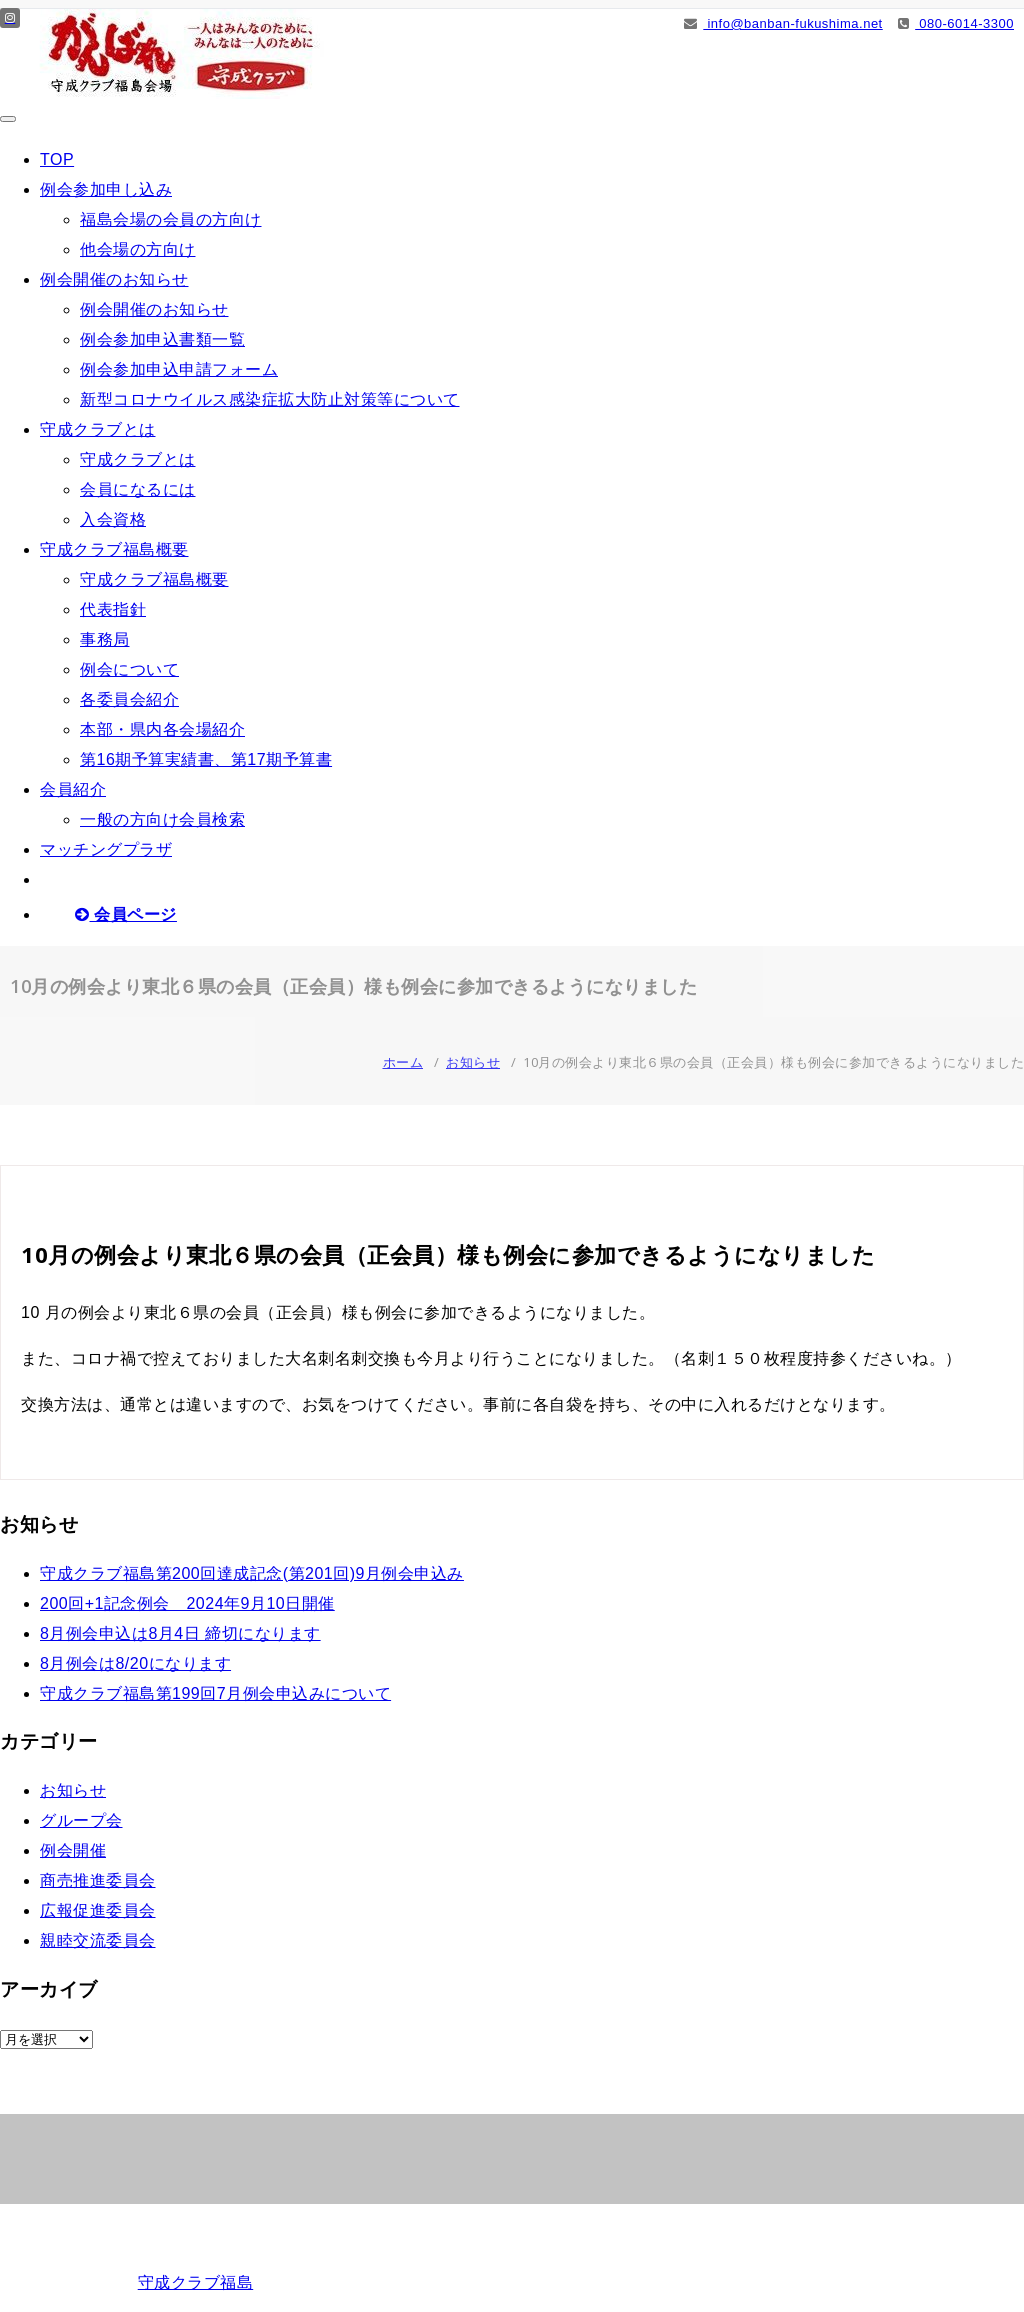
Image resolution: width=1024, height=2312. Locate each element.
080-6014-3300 (956, 23)
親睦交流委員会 (98, 1940)
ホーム (403, 1062)
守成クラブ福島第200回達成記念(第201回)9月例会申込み (252, 1573)
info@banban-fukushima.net (783, 23)
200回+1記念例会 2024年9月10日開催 (187, 1603)
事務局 (105, 639)
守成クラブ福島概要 (114, 549)
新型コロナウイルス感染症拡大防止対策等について (270, 399)
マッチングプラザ (106, 849)
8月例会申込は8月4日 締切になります (180, 1633)
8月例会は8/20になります (135, 1663)
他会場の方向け (138, 249)
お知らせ (473, 1062)
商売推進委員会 (98, 1880)
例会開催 (73, 1850)
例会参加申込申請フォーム (179, 369)
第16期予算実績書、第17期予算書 (206, 759)
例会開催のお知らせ (114, 279)
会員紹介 (73, 789)
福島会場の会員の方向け (171, 219)
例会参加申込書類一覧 (162, 339)
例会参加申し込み (106, 189)
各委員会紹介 (129, 699)
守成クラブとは (98, 429)
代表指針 (113, 609)
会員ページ (126, 914)
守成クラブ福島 (196, 2282)
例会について (129, 669)
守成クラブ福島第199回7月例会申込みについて (215, 1693)
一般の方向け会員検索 (162, 819)
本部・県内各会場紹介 (162, 729)
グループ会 (81, 1820)
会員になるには (138, 489)
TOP (57, 159)
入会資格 (113, 519)
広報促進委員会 (98, 1910)
